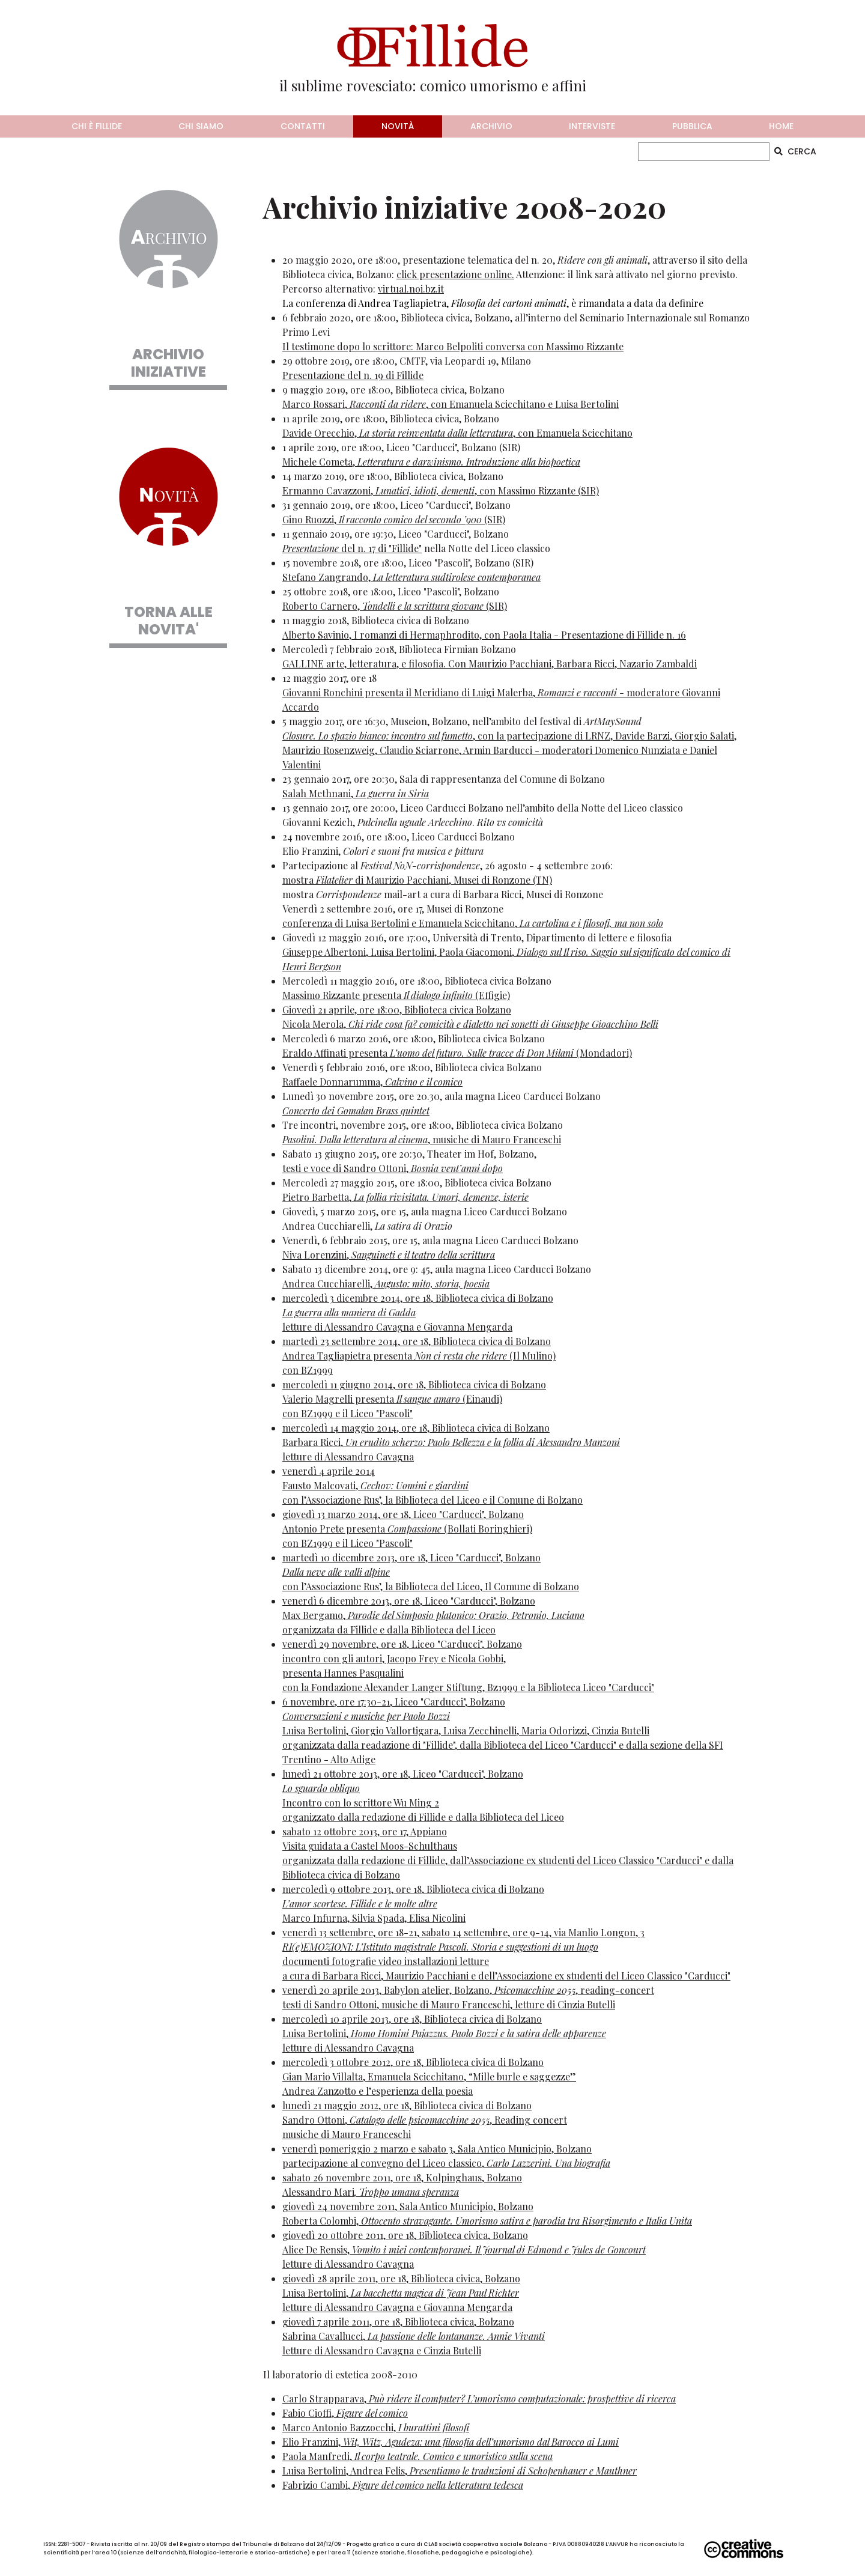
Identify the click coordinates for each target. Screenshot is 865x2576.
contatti (303, 126)
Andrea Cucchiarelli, (386, 1283)
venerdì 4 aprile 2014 (328, 1471)
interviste (592, 126)
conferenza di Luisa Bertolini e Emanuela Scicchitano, (472, 923)
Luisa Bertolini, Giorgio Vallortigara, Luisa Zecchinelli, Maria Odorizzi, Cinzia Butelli (465, 1730)
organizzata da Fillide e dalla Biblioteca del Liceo (389, 1629)
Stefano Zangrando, (411, 577)
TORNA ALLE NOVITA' (168, 620)
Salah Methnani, (355, 793)
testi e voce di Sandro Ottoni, (392, 1168)
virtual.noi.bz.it (411, 288)
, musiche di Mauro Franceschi (421, 1139)
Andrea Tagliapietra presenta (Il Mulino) (419, 1355)
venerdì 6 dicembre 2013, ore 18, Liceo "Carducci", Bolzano (408, 1600)
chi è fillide (96, 126)
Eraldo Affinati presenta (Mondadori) (457, 1052)
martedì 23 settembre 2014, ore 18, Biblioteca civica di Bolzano (416, 1341)
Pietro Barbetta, (405, 1197)
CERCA (795, 151)
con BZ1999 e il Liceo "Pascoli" (347, 1413)
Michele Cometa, (431, 461)
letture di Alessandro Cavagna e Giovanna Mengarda (397, 1326)
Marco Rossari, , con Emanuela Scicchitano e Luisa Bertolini (450, 404)
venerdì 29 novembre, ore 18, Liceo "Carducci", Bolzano (402, 1644)
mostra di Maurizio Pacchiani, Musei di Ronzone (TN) (417, 879)
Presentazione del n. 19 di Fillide (352, 375)
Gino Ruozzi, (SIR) (393, 519)
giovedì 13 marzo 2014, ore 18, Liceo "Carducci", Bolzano (403, 1514)
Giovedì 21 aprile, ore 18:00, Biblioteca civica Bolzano (396, 1009)
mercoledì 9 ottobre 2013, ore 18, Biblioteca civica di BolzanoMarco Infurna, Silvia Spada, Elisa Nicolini (413, 1903)
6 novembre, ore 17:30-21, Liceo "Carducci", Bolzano (393, 1701)
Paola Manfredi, (417, 2456)
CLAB (430, 2544)
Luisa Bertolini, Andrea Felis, (459, 2470)
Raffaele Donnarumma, (372, 1081)
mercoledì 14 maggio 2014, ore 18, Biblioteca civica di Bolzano (416, 1427)
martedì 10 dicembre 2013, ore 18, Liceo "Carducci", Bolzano (411, 1557)
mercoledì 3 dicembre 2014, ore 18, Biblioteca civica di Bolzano (417, 1298)
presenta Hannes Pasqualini (343, 1672)
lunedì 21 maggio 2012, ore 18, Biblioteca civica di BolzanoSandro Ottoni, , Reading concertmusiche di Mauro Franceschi (424, 2119)
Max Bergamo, (433, 1615)
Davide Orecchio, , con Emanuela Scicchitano (457, 433)
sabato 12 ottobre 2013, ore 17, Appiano (364, 1831)
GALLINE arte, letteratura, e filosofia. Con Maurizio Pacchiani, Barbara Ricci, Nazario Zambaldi (489, 663)
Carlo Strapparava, (479, 2398)
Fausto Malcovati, (375, 1485)
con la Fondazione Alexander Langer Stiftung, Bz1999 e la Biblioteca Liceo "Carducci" (468, 1687)
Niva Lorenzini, (388, 1254)
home (781, 126)
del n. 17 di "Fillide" (352, 548)
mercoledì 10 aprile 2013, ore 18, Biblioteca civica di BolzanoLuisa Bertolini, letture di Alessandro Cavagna (444, 2033)
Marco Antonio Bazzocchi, (375, 2427)
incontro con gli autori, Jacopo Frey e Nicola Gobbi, (394, 1658)
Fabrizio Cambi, (402, 2485)
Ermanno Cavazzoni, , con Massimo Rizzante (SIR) (440, 490)
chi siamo (200, 126)
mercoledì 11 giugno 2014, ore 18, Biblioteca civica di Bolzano (414, 1384)
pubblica (692, 126)
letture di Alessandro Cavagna (348, 1456)
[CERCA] (703, 151)
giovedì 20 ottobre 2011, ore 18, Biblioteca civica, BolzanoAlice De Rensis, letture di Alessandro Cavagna (464, 2249)
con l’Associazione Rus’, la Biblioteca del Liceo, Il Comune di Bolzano (430, 1586)
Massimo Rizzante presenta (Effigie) (396, 995)
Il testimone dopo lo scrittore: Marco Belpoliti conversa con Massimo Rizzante (453, 346)
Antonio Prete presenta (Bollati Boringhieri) (407, 1528)
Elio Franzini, (450, 2441)
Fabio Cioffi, (345, 2413)
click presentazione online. (455, 274)
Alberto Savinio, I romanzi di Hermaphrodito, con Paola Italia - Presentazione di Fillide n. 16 (484, 634)
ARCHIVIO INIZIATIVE (168, 362)
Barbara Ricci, (451, 1442)
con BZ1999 (307, 1370)
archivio (491, 126)
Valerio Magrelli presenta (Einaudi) (392, 1399)
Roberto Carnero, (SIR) (394, 606)
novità (397, 126)
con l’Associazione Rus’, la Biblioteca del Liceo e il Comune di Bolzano (432, 1499)
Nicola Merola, (470, 1024)
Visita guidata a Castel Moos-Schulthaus (369, 1845)
